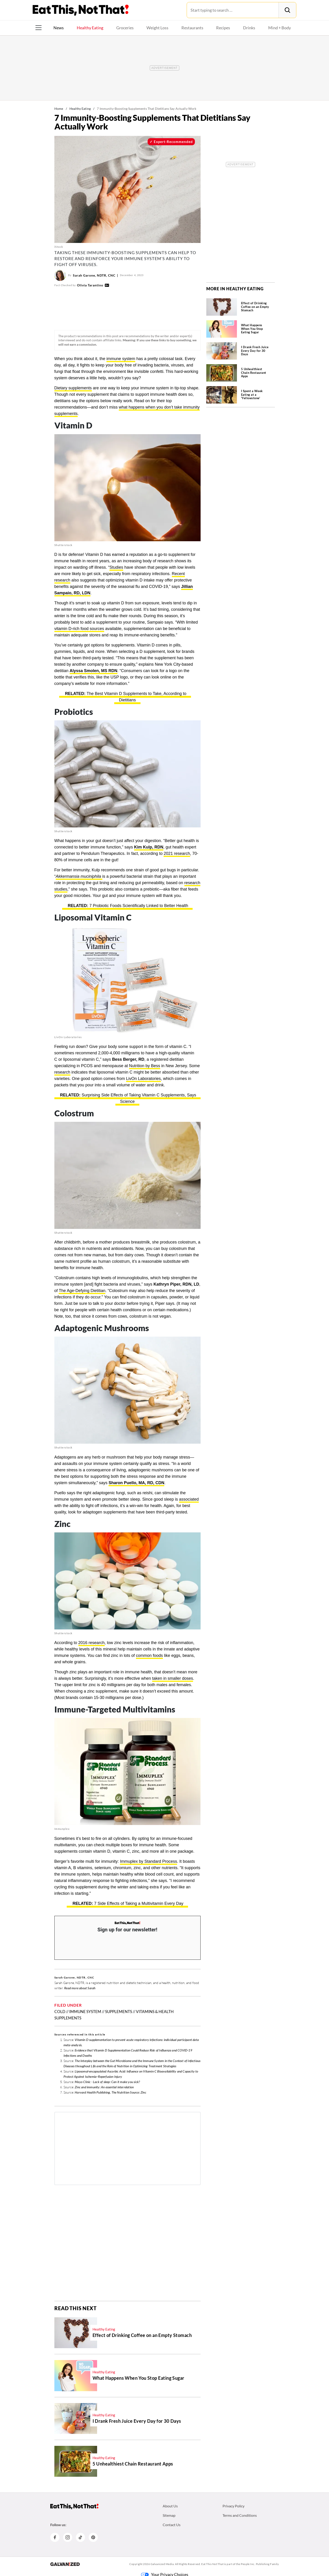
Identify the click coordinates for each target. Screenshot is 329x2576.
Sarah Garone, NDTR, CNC (94, 275)
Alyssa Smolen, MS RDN (93, 670)
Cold (59, 2011)
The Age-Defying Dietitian (82, 1290)
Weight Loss (157, 27)
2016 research (91, 1642)
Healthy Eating (90, 27)
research (62, 1072)
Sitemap (169, 2515)
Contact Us (171, 2524)
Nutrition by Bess (144, 1065)
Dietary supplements (73, 388)
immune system (120, 358)
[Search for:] (233, 10)
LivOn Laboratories (143, 1078)
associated (189, 1499)
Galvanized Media (162, 2564)
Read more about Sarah (79, 1988)
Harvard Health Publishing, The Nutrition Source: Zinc (110, 2092)
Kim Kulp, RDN (148, 847)
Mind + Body (279, 27)
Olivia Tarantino (90, 285)
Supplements (118, 2011)
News (58, 27)
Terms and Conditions (240, 2515)
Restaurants (192, 27)
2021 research (177, 853)
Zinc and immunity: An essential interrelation (104, 2087)
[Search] (287, 10)
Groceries (125, 27)
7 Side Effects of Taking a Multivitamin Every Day (138, 1903)
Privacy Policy (233, 2506)
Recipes (223, 27)
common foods (149, 1655)
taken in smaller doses (172, 1678)
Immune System (85, 2011)
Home (58, 108)
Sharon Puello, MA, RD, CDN (136, 1482)
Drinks (249, 27)
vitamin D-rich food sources (79, 628)
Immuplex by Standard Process (148, 1861)
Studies (116, 567)
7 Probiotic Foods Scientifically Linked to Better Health (138, 905)
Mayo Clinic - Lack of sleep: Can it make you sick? (107, 2082)
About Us (170, 2506)
